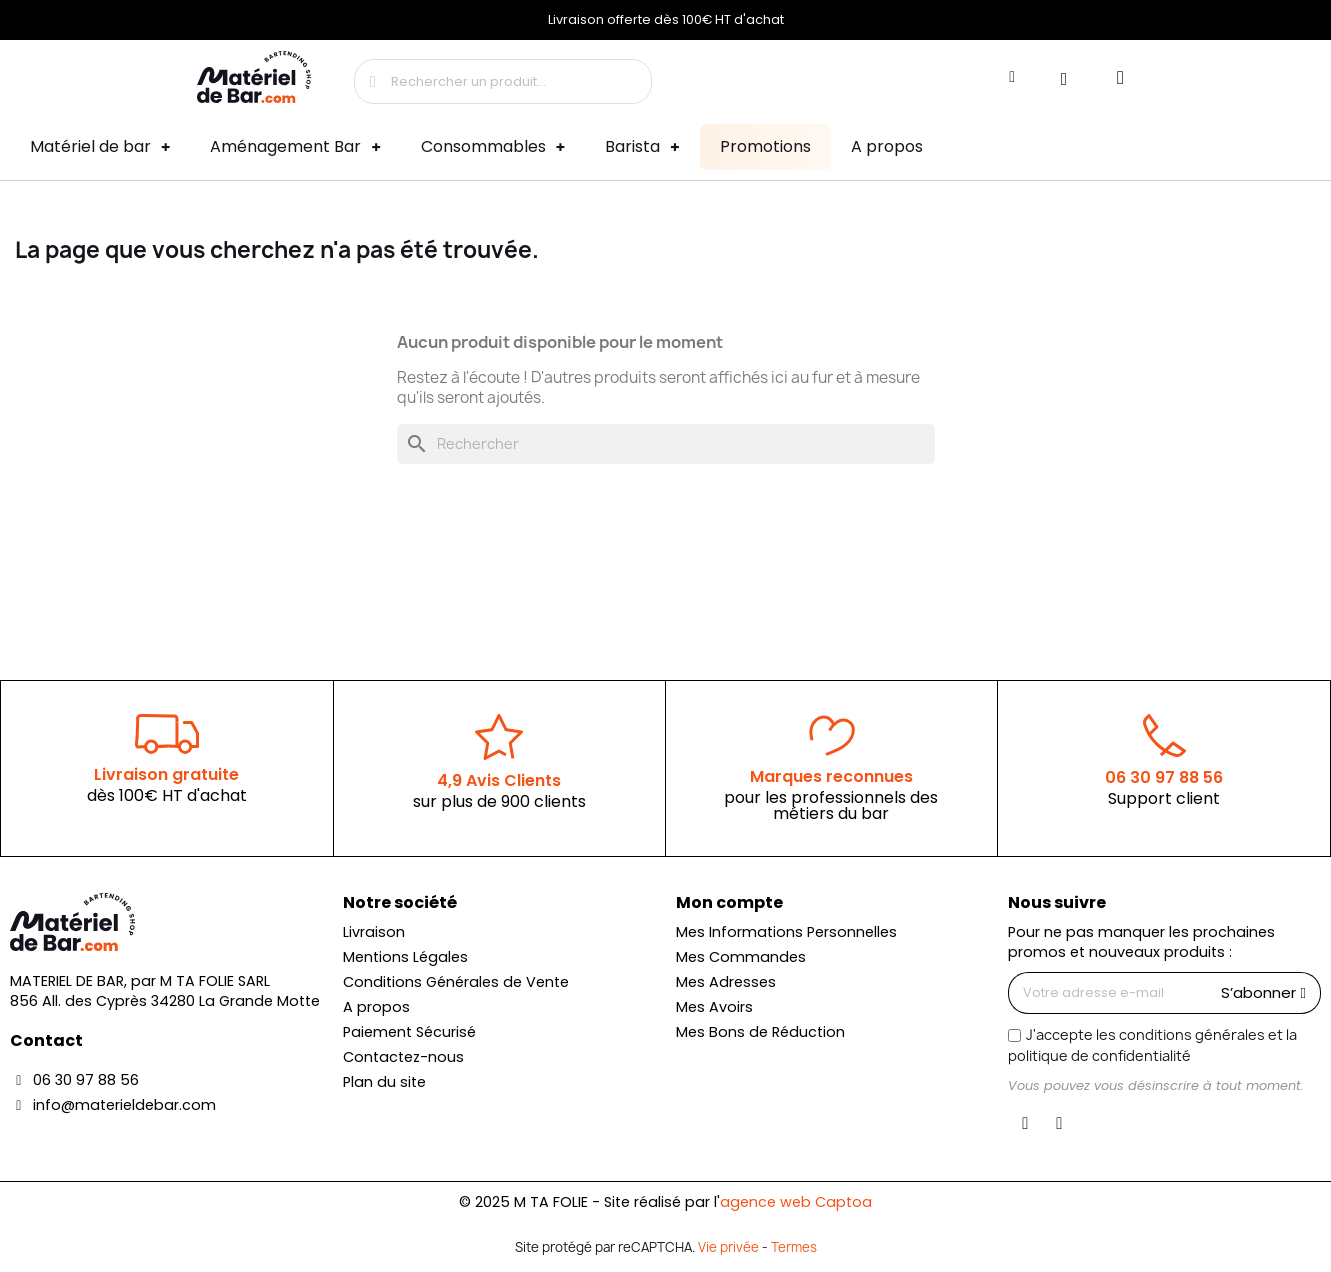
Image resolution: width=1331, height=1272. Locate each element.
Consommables (493, 147)
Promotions (765, 146)
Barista (642, 147)
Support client (1164, 798)
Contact (46, 1040)
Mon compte (729, 902)
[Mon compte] (1012, 77)
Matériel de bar (100, 147)
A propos (887, 146)
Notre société (400, 902)
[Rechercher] (666, 444)
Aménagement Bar (295, 147)
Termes (794, 1247)
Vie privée (728, 1247)
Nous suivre (1057, 902)
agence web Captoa (796, 1202)
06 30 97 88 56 (1164, 777)
